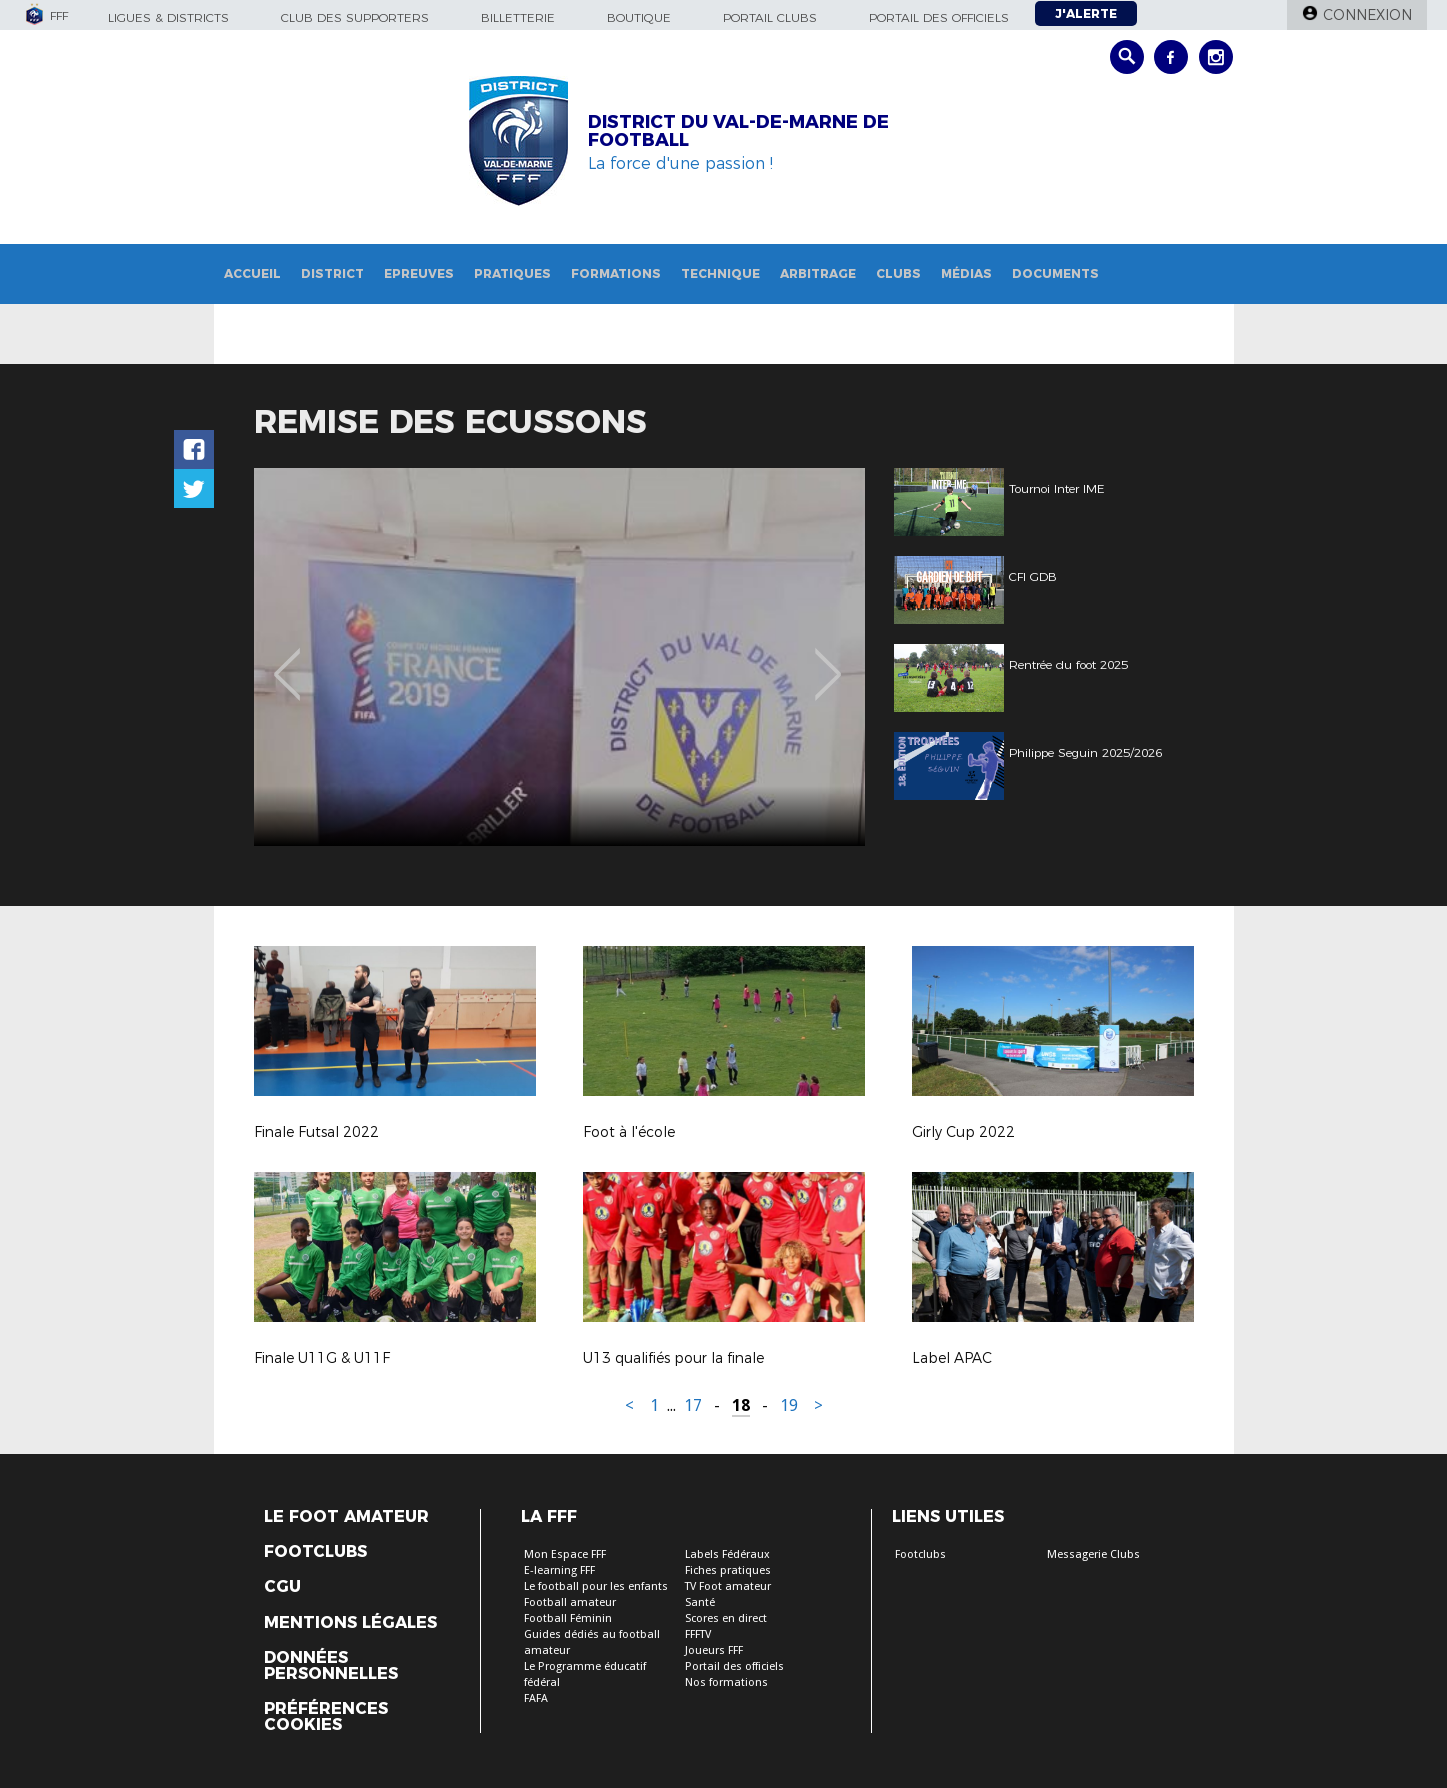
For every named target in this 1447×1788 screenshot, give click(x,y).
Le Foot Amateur (346, 1517)
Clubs (898, 273)
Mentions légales (350, 1623)
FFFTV (698, 1634)
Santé (700, 1602)
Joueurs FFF (714, 1650)
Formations (616, 273)
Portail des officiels (939, 17)
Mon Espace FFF (565, 1554)
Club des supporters (355, 17)
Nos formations (726, 1682)
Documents (1055, 273)
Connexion (1367, 15)
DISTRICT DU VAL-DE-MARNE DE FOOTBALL (738, 131)
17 (693, 1405)
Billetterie (518, 17)
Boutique (639, 17)
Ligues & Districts (168, 17)
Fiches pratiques (728, 1570)
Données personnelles (331, 1666)
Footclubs (315, 1552)
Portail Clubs (770, 17)
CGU (282, 1587)
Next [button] (827, 660)
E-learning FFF (559, 1570)
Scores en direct (726, 1618)
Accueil (252, 273)
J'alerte (1086, 13)
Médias (966, 273)
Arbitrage (818, 273)
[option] (559, 657)
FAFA (536, 1698)
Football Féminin (568, 1618)
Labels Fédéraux (727, 1554)
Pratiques (512, 273)
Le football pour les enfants (596, 1586)
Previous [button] (286, 660)
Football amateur (570, 1602)
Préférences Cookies (326, 1717)
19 (789, 1405)
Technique (720, 273)
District (332, 273)
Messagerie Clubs (1093, 1554)
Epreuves (419, 273)
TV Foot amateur (728, 1586)
